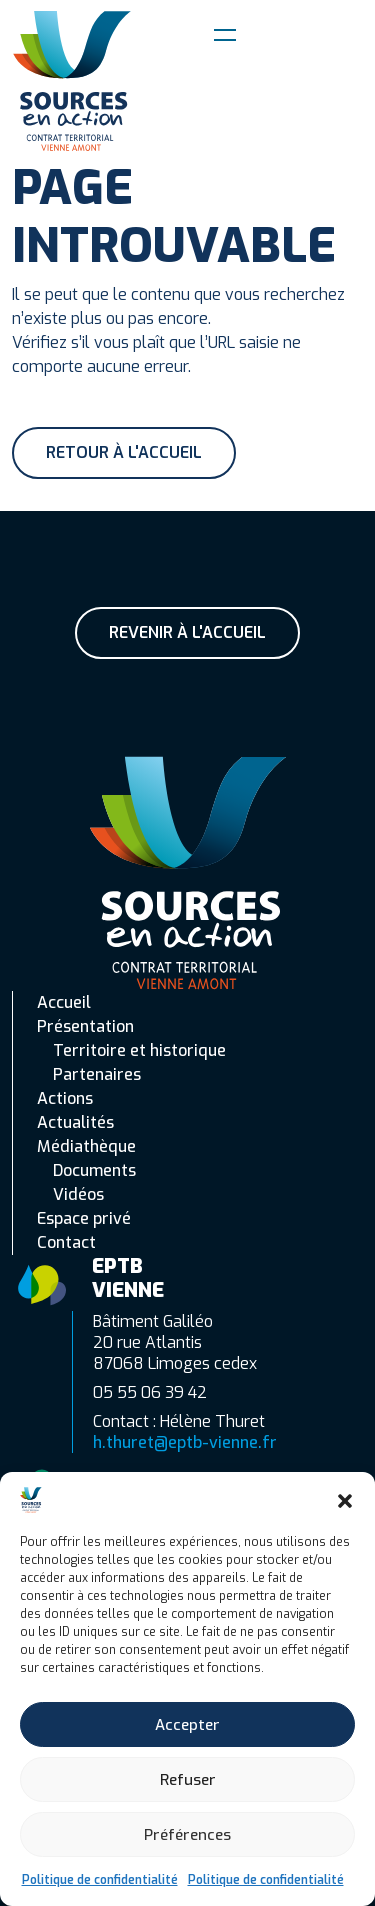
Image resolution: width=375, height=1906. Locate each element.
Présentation (85, 1026)
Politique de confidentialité (100, 1880)
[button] (345, 1500)
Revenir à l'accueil (187, 632)
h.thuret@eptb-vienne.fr (185, 1442)
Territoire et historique (139, 1050)
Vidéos (78, 1194)
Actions (65, 1098)
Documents (94, 1170)
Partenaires (97, 1074)
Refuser (188, 1780)
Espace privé (84, 1218)
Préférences (187, 1835)
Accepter (187, 1725)
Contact (66, 1242)
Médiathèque (86, 1146)
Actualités (75, 1122)
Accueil (64, 1002)
